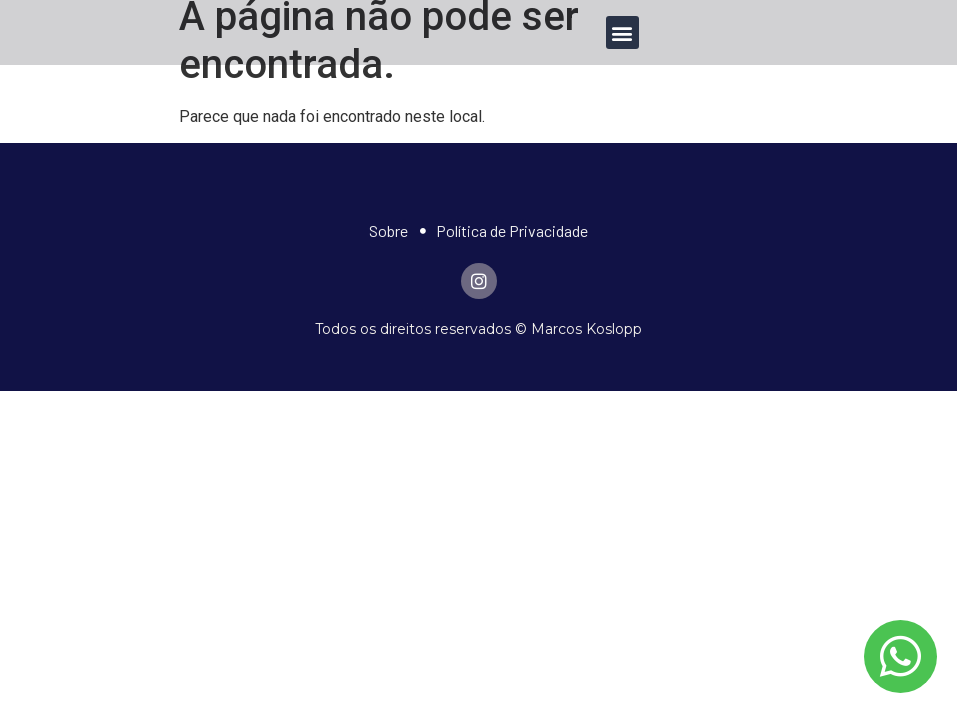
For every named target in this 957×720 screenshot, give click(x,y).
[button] (622, 32)
